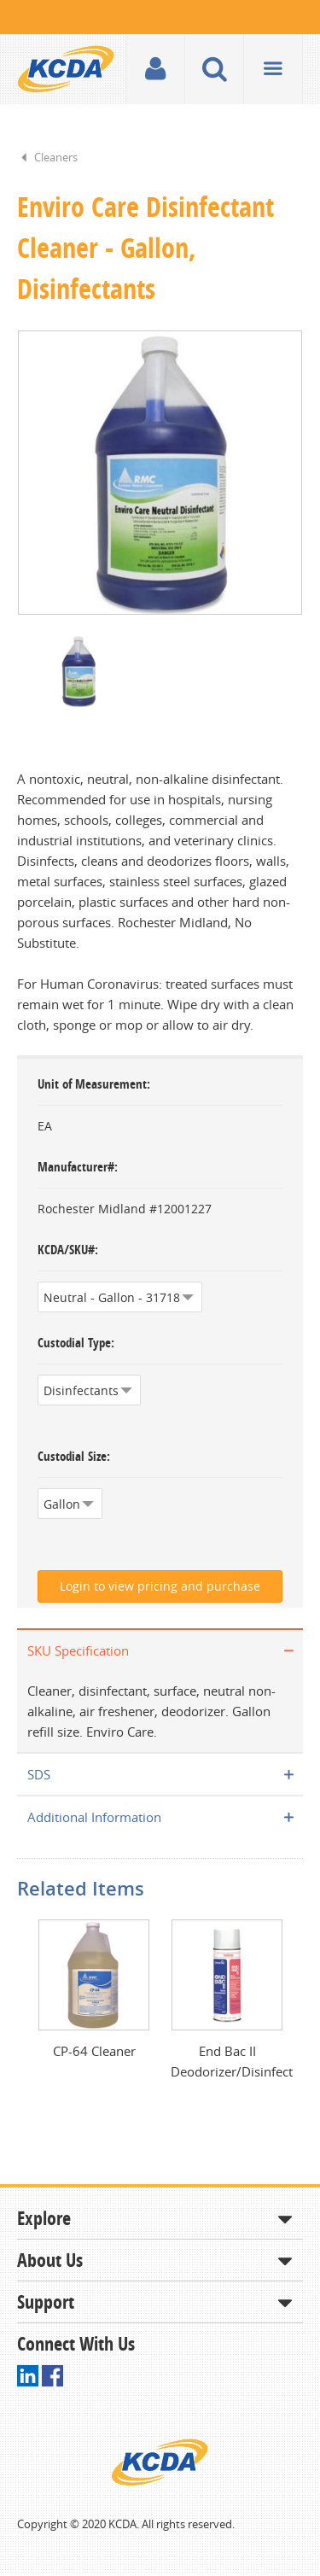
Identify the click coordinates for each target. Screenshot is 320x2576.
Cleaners (56, 157)
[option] (160, 473)
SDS (38, 1776)
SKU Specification (78, 1652)
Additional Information (94, 1818)
